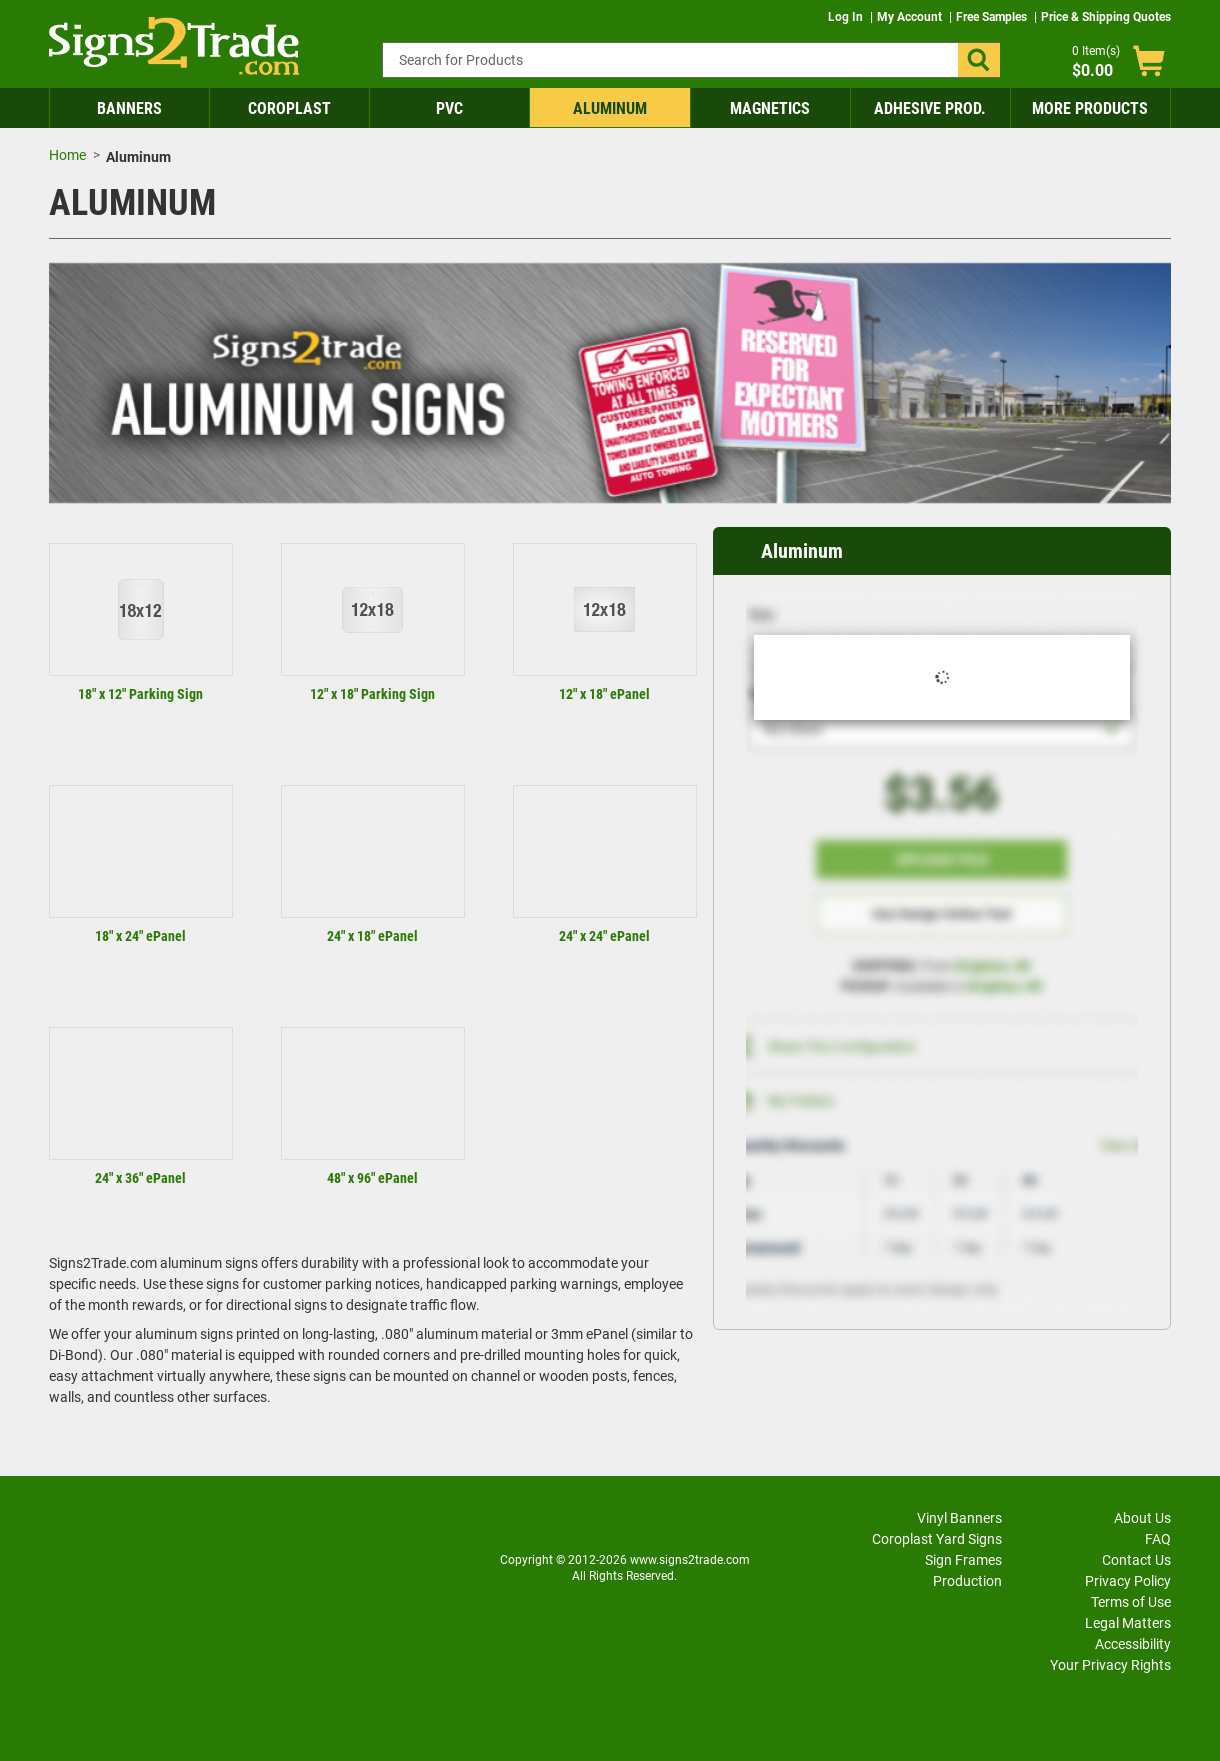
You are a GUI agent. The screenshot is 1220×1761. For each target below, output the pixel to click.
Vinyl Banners (959, 1518)
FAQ (1158, 1539)
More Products (1090, 108)
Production (967, 1581)
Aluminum (610, 108)
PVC (449, 108)
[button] (979, 60)
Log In (847, 17)
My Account (911, 17)
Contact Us (1136, 1560)
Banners (129, 108)
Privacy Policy (1128, 1581)
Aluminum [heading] (802, 551)
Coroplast (289, 108)
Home (67, 155)
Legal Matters (1128, 1623)
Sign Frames (963, 1560)
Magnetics (770, 108)
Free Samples (993, 17)
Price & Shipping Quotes (1106, 17)
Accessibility (1133, 1644)
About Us (1142, 1518)
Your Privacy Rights (1110, 1665)
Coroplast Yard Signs (937, 1539)
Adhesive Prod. (930, 108)
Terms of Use (1131, 1602)
